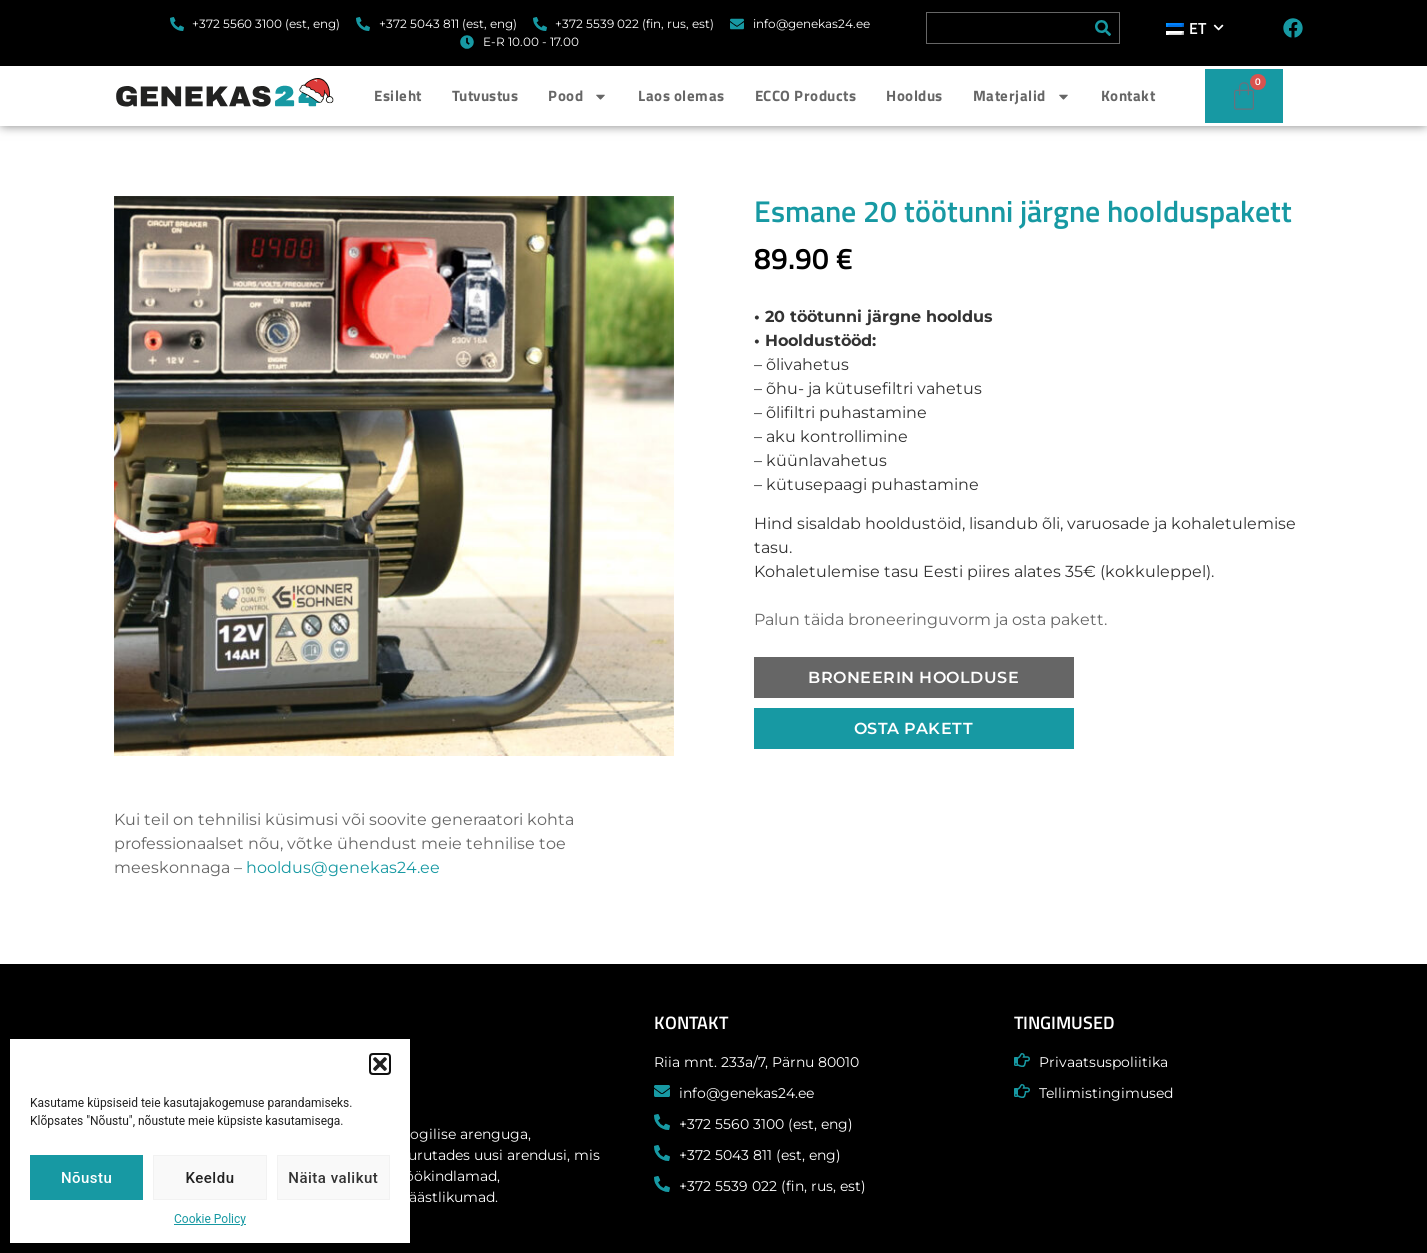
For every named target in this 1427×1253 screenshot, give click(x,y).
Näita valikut (333, 1178)
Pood (578, 96)
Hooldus (914, 95)
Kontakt (1128, 95)
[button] (380, 1064)
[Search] (1103, 28)
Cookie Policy (210, 1219)
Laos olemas (681, 95)
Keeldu (210, 1178)
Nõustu (87, 1178)
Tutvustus (485, 95)
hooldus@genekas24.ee (343, 867)
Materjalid (1022, 96)
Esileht (398, 95)
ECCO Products (806, 95)
